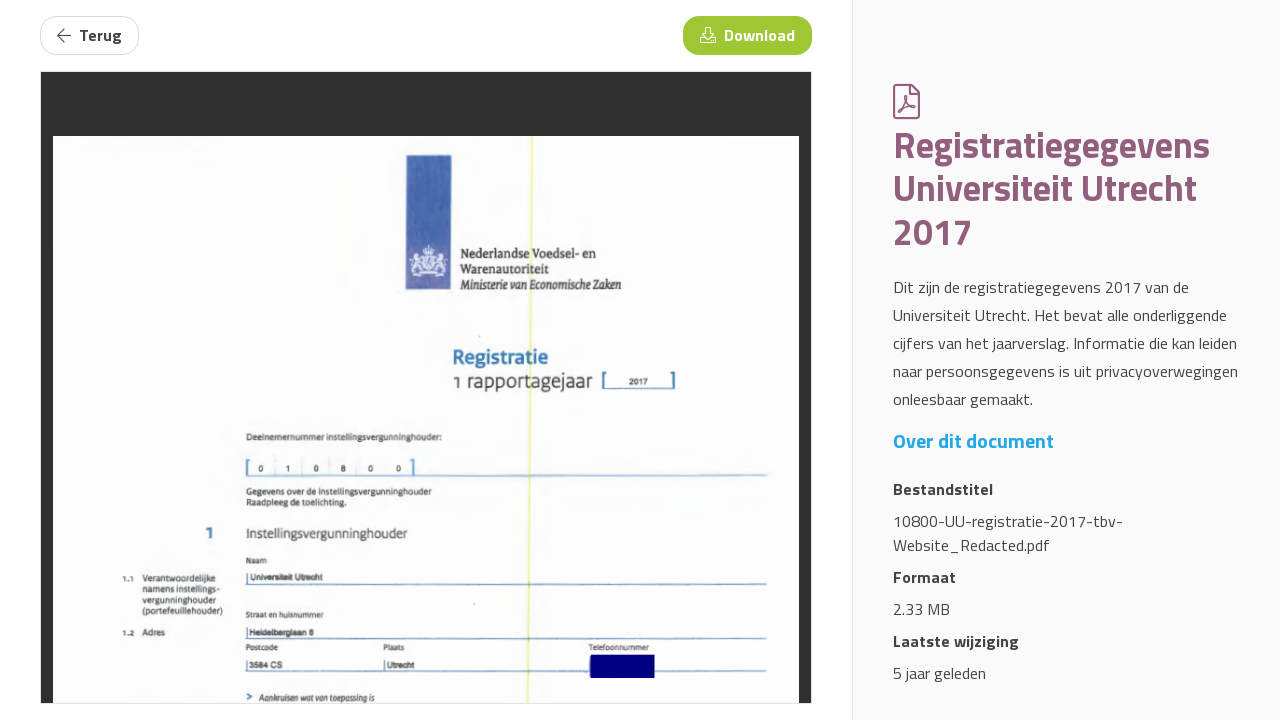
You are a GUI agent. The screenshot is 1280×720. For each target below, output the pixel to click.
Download (747, 35)
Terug (89, 35)
